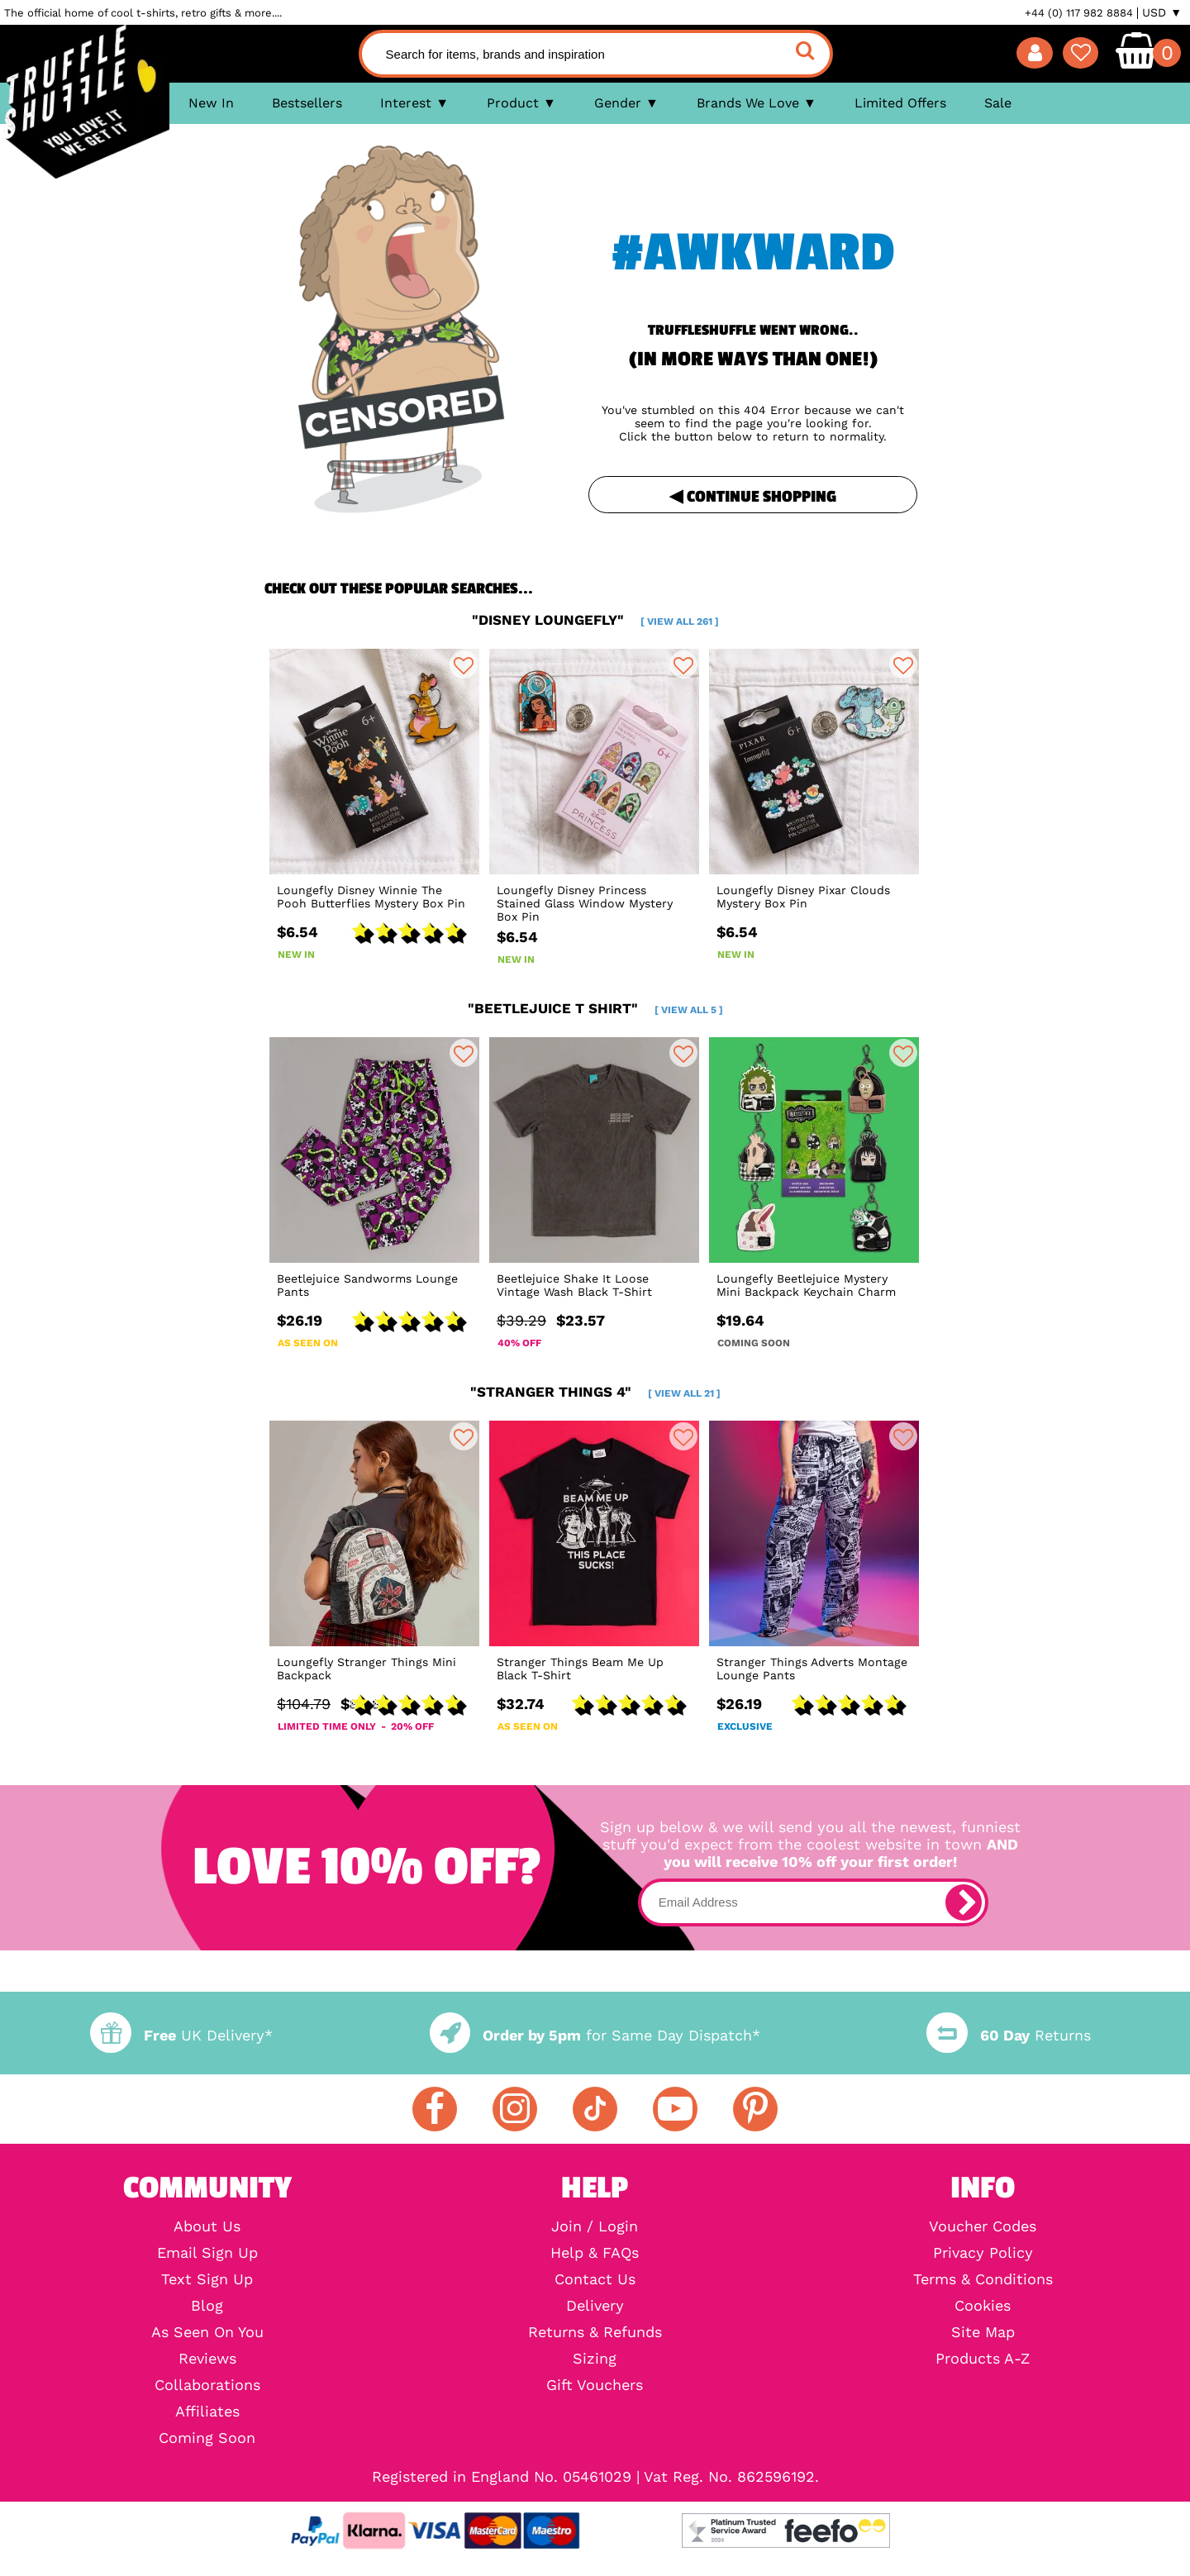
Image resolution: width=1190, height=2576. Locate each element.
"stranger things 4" (595, 1391)
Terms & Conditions (983, 2279)
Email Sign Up (207, 2252)
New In (211, 103)
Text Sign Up (207, 2279)
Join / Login (594, 2226)
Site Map (983, 2332)
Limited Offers (900, 103)
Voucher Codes (982, 2226)
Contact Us (595, 2279)
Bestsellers (307, 103)
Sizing (594, 2358)
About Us (207, 2226)
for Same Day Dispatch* (595, 2035)
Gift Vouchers (594, 2385)
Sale (997, 103)
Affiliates (207, 2411)
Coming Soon (207, 2438)
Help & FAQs (594, 2252)
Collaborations (207, 2385)
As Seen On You (207, 2332)
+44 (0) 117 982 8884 (1079, 13)
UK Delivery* (181, 2035)
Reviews (207, 2358)
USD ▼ (1162, 12)
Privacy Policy (983, 2252)
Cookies (982, 2305)
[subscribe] (963, 1902)
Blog (207, 2305)
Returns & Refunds (595, 2332)
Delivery (595, 2305)
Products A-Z (982, 2358)
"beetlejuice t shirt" (595, 1008)
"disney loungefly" (595, 620)
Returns (1008, 2035)
